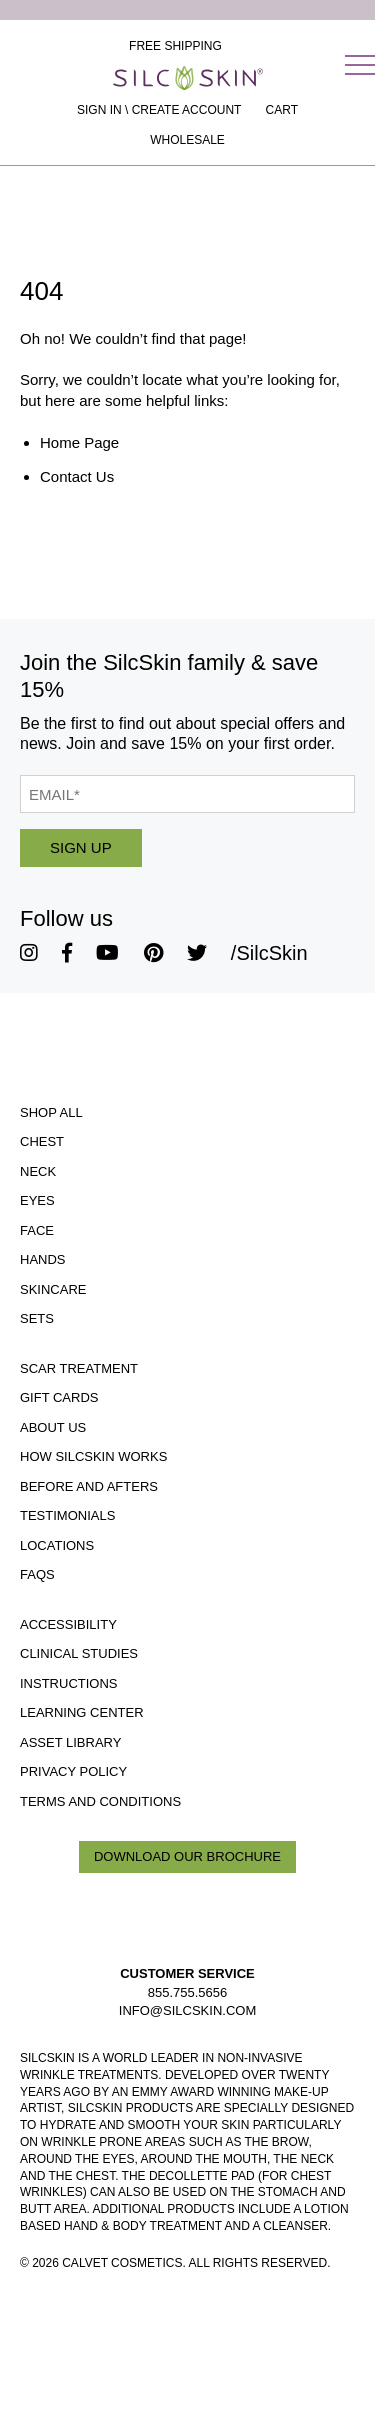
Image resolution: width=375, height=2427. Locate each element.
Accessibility (68, 1624)
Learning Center (82, 1712)
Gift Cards (59, 1397)
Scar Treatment (79, 1368)
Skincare (53, 1289)
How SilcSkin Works (93, 1456)
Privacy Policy (73, 1771)
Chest (42, 1141)
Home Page (79, 442)
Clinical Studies (79, 1653)
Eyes (37, 1200)
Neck (38, 1171)
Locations (57, 1545)
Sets (37, 1318)
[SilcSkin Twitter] (197, 953)
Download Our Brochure (187, 1856)
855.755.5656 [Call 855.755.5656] (188, 1992)
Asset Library (70, 1742)
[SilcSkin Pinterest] (153, 953)
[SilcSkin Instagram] (29, 953)
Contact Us (77, 476)
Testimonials (67, 1515)
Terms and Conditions (100, 1801)
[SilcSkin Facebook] (67, 953)
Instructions (69, 1683)
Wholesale (187, 140)
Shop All (51, 1112)
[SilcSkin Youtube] (107, 953)
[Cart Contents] (282, 110)
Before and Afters (89, 1486)
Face (37, 1230)
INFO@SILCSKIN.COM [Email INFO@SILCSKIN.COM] (187, 2010)
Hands (43, 1259)
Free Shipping (175, 46)
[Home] (188, 78)
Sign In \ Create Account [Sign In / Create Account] (159, 110)
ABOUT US (53, 1427)
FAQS (37, 1574)
